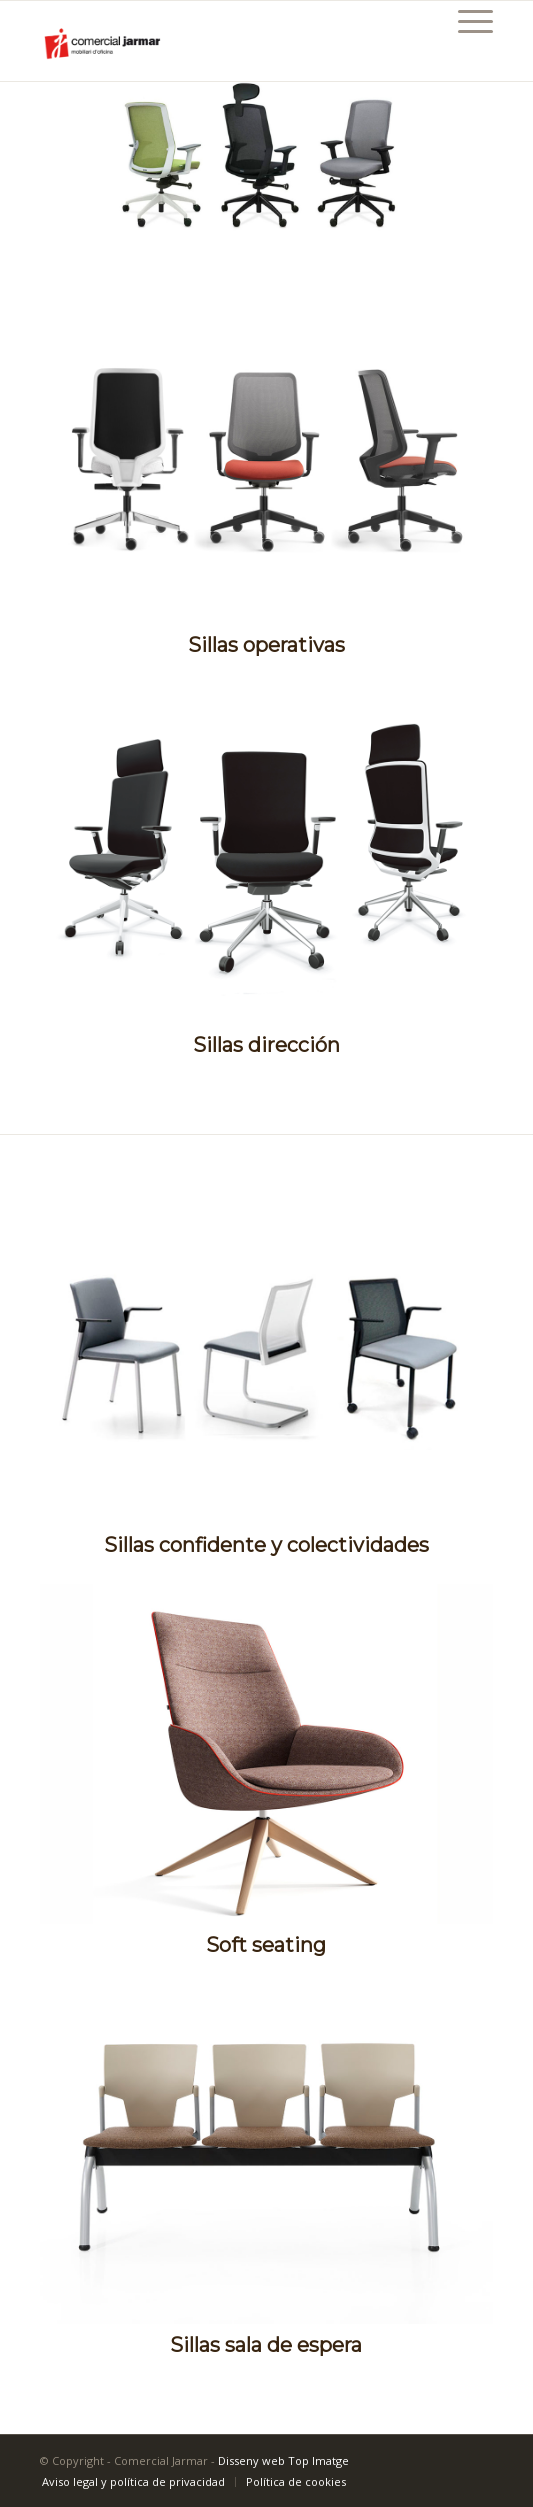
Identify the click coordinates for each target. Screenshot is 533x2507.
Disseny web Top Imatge (283, 2460)
